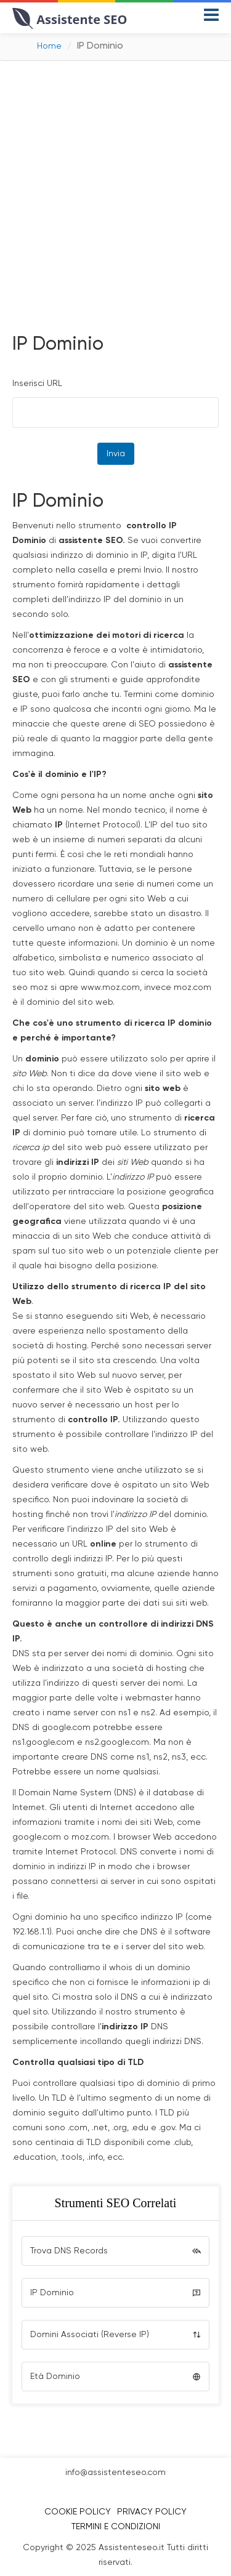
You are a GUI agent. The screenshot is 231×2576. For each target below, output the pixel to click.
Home (49, 46)
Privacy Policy (152, 2512)
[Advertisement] (115, 194)
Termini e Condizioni (115, 2526)
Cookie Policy (77, 2512)
